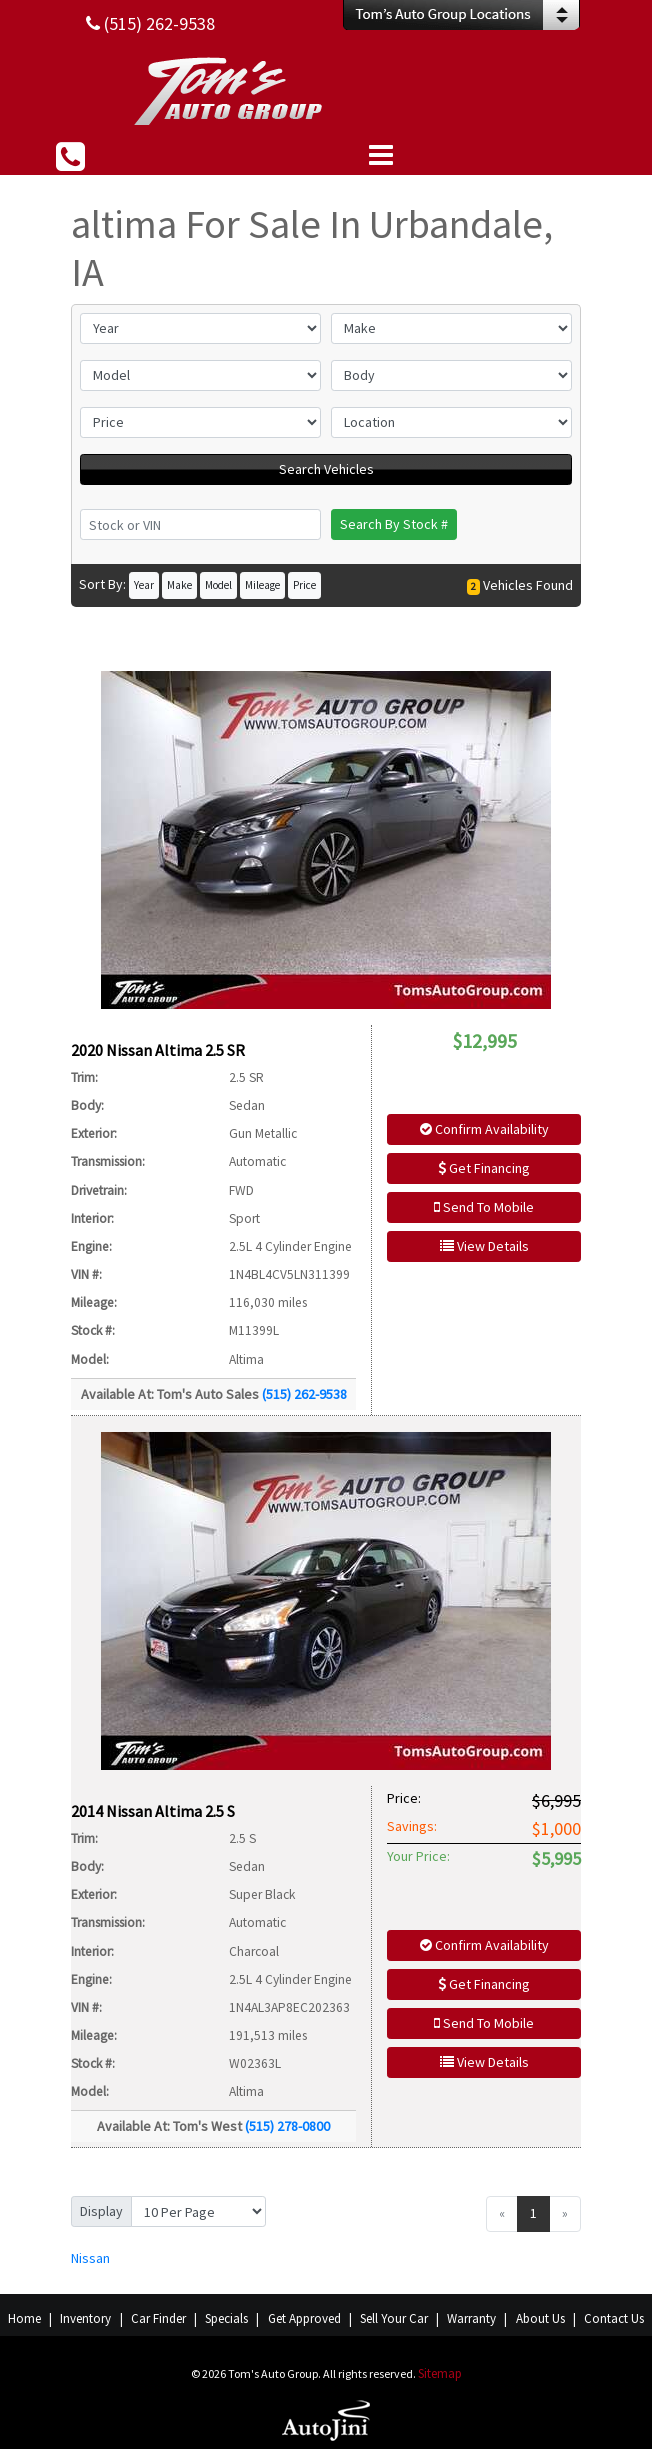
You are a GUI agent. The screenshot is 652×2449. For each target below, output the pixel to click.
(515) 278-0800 (287, 2126)
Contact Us (614, 2318)
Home (24, 2318)
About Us (540, 2318)
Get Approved (304, 2318)
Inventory (85, 2318)
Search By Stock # (394, 524)
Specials (226, 2318)
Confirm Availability (484, 1129)
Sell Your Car (394, 2318)
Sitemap (440, 2373)
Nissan (90, 2258)
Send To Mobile (484, 1207)
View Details (484, 1246)
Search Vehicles (326, 469)
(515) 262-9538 (304, 1394)
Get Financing (484, 1168)
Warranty (471, 2318)
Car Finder (158, 2318)
